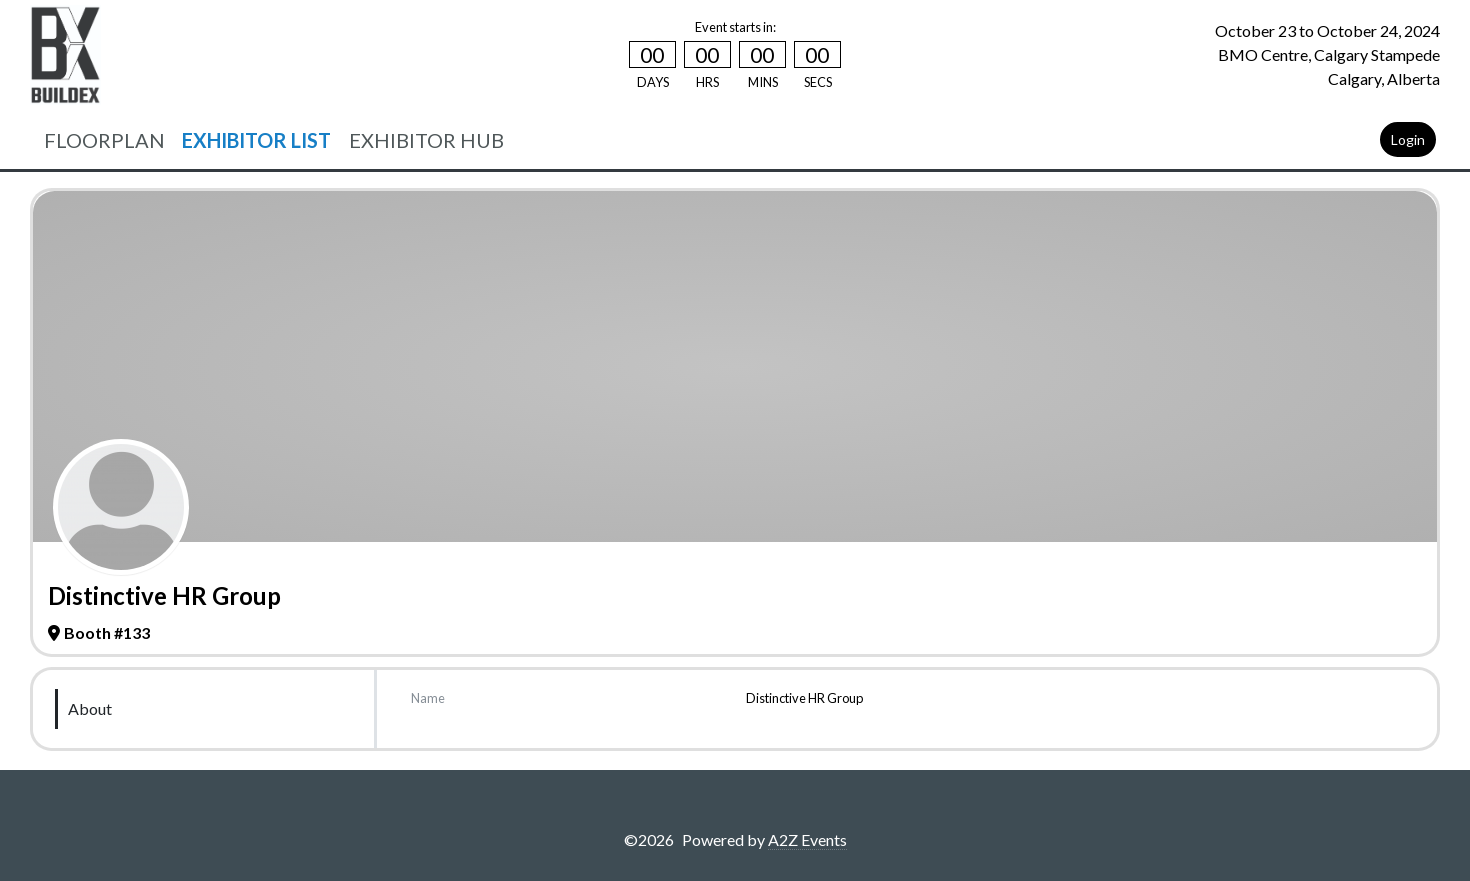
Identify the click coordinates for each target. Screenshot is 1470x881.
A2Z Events (807, 839)
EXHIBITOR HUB (426, 140)
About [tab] (90, 708)
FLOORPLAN (104, 140)
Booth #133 (99, 632)
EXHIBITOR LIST (256, 140)
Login (1408, 139)
